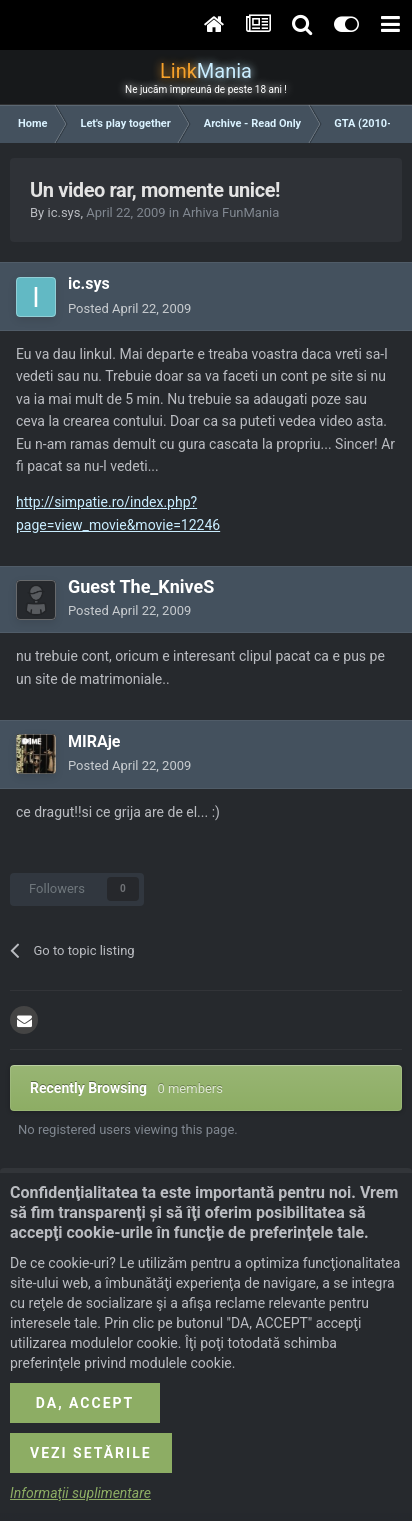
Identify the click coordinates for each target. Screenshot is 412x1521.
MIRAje (94, 741)
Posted (129, 308)
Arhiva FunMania (230, 212)
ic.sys (63, 212)
